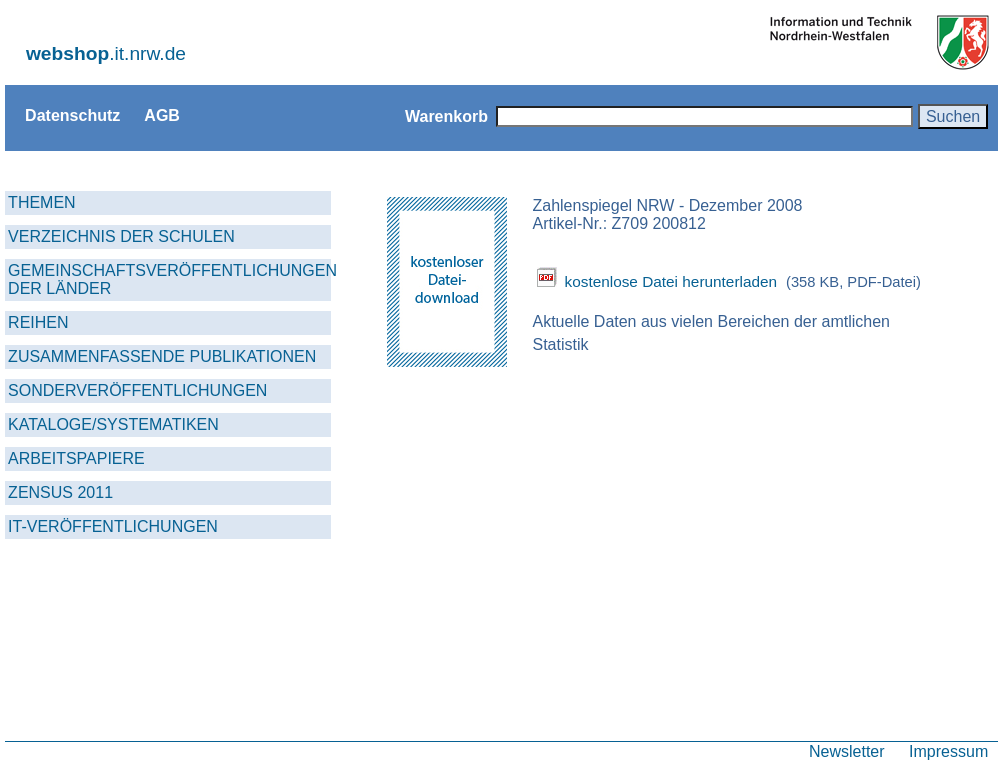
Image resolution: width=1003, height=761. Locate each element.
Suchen (953, 116)
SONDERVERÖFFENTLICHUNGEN (137, 390)
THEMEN (42, 202)
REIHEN (38, 322)
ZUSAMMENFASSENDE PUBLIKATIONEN (162, 356)
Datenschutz (72, 115)
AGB (162, 115)
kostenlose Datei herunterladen (670, 281)
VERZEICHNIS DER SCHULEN (121, 236)
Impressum (948, 751)
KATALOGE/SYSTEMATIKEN (113, 424)
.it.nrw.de (106, 53)
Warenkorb (446, 116)
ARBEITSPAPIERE (76, 458)
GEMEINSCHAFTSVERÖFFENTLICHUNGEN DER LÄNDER (169, 279)
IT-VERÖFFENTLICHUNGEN (113, 526)
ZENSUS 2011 (60, 492)
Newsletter (847, 751)
